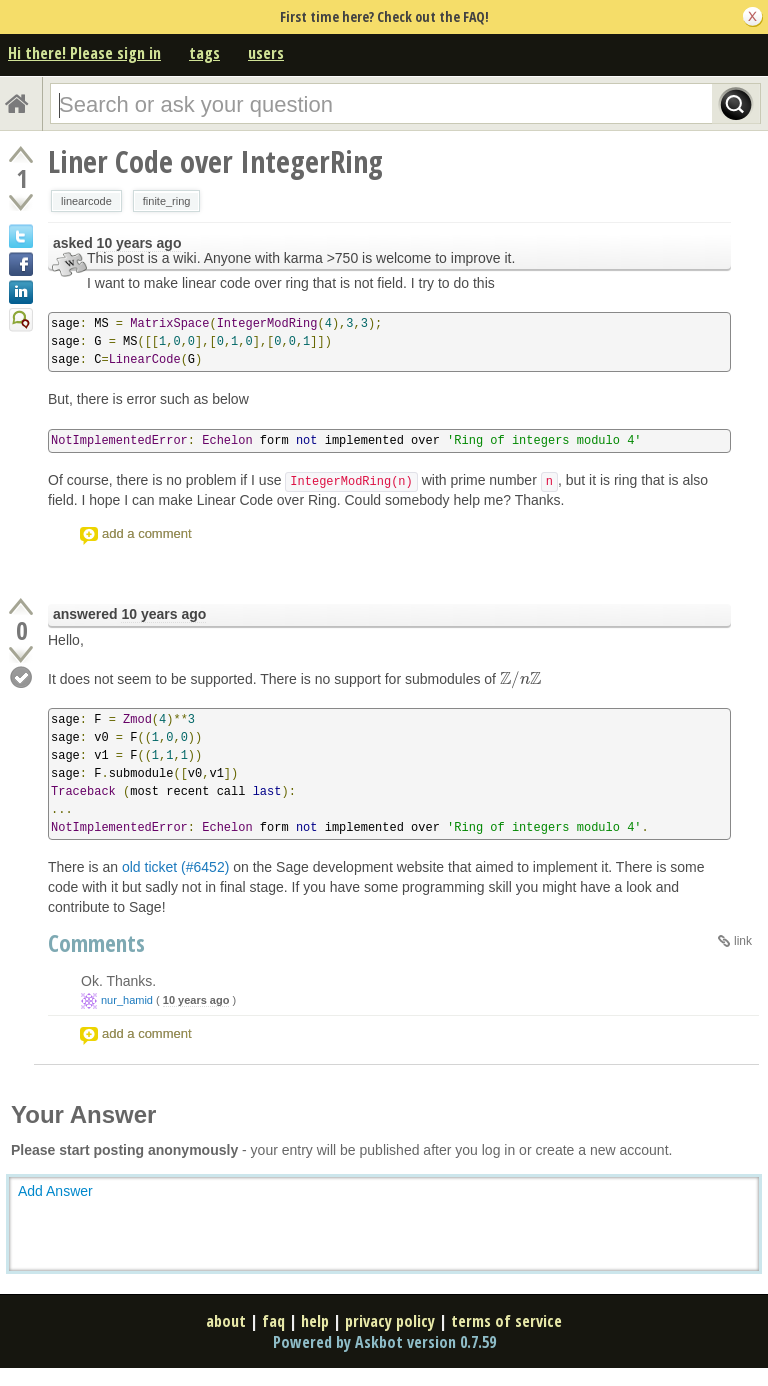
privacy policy (390, 1321)
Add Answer (55, 1191)
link (743, 941)
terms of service (506, 1321)
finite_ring (167, 201)
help (315, 1321)
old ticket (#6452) (175, 867)
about (226, 1321)
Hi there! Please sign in (84, 53)
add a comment (147, 533)
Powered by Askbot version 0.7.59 (384, 1342)
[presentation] (520, 679)
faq (273, 1321)
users (266, 53)
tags (204, 53)
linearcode (86, 201)
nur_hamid (127, 1000)
